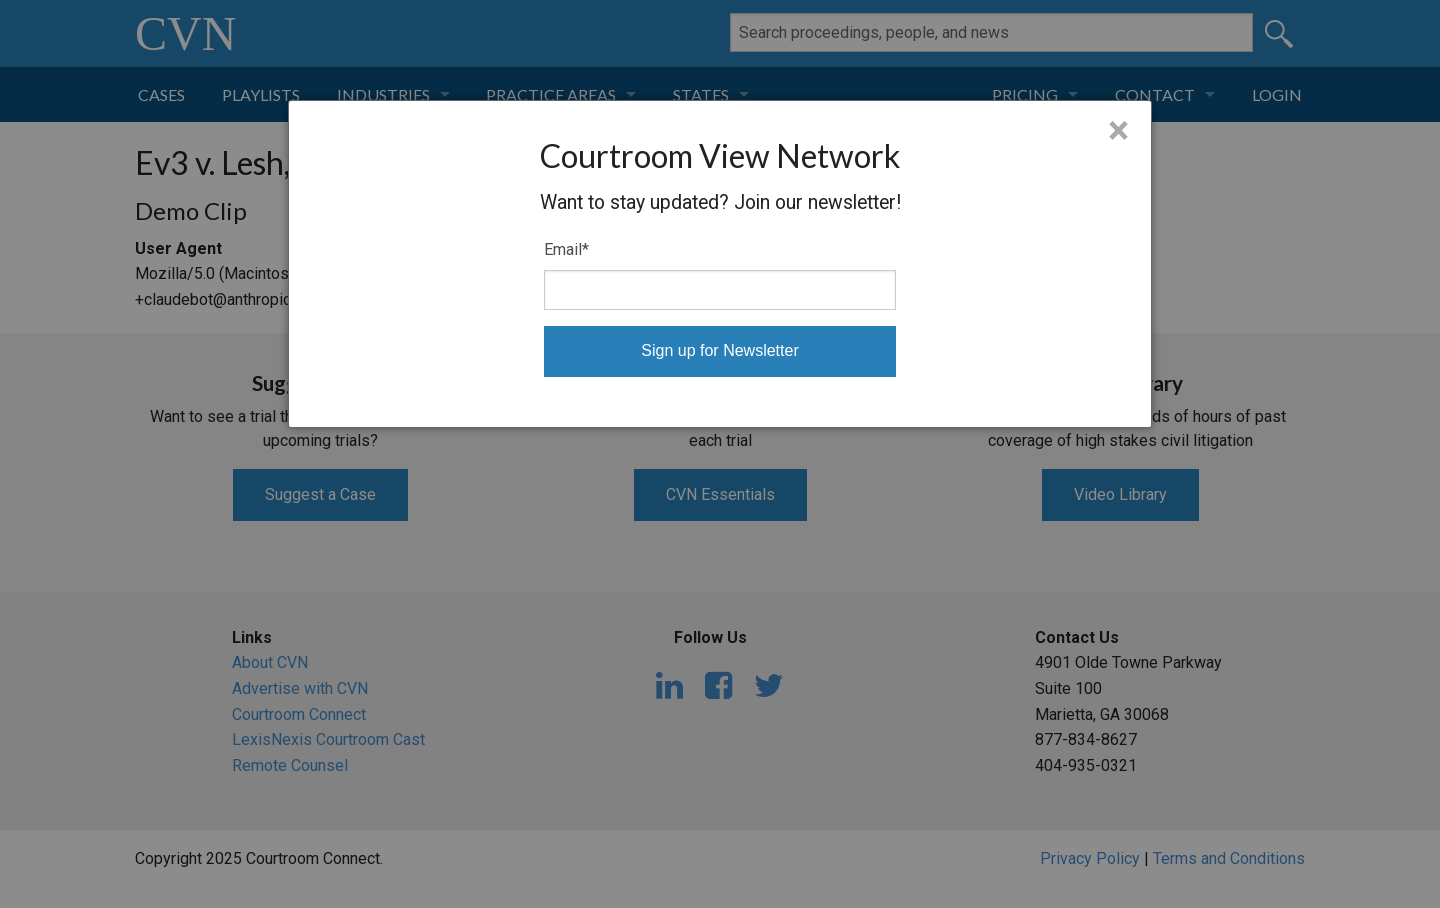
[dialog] (720, 264)
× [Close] (1118, 131)
